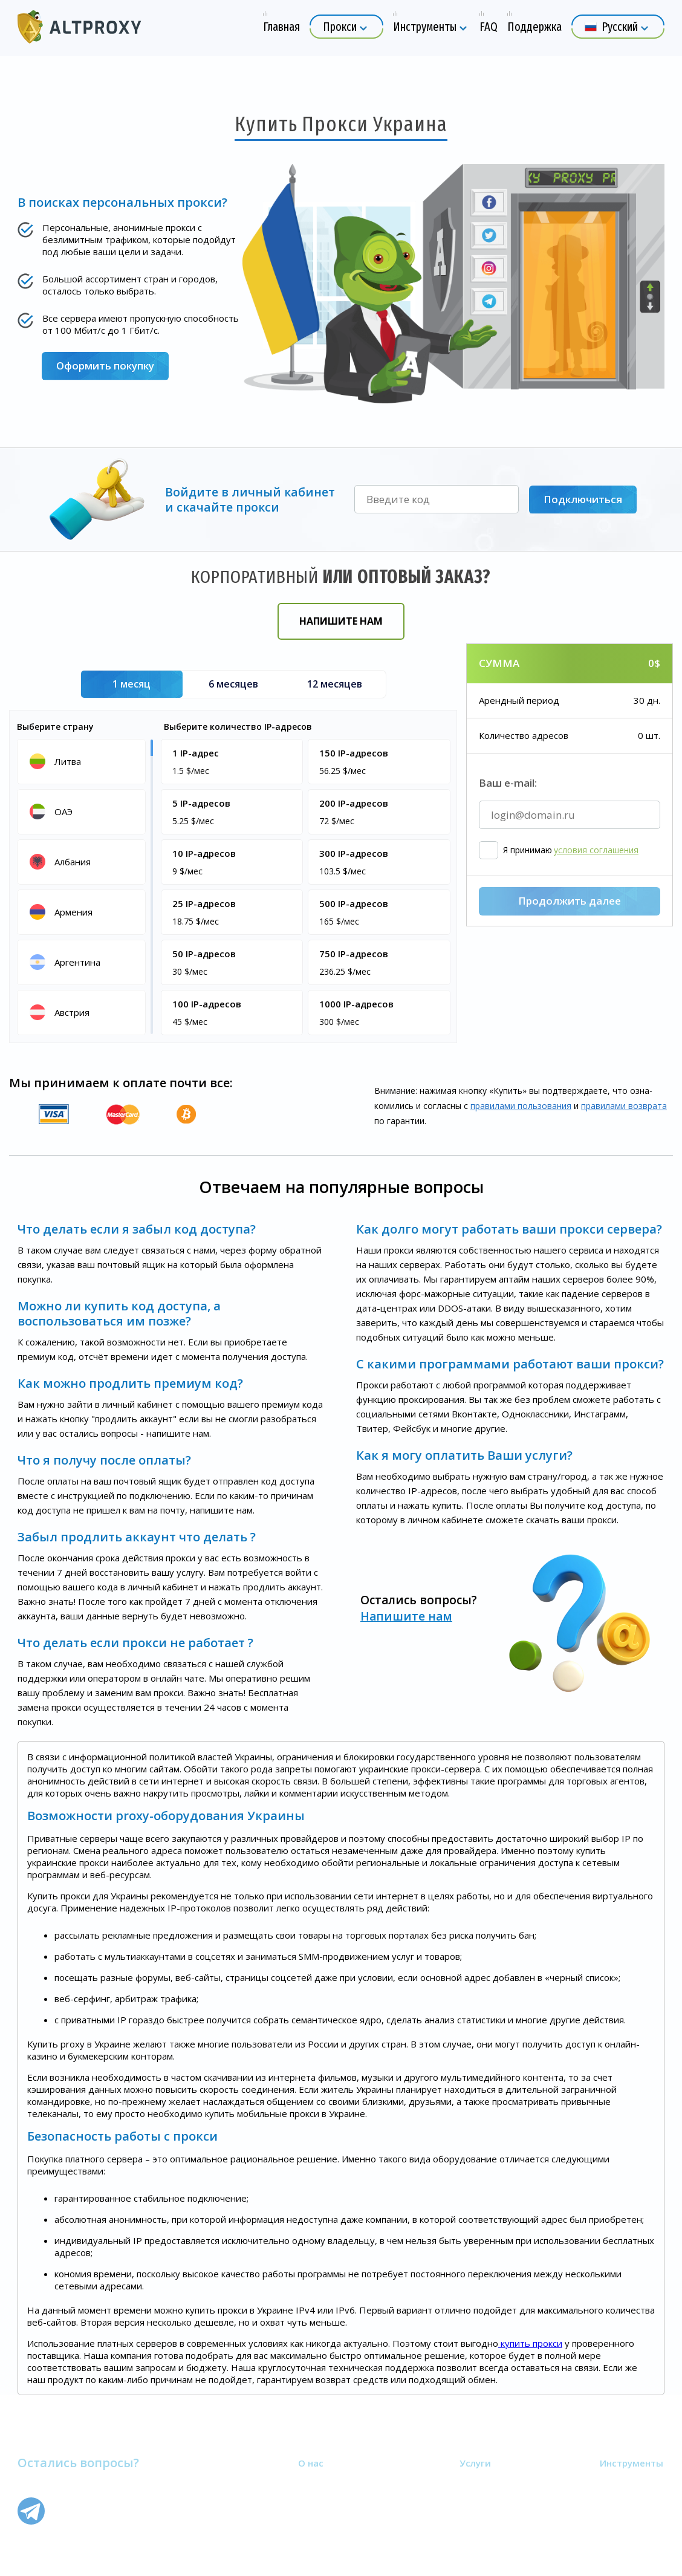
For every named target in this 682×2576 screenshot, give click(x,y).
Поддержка (323, 2510)
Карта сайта (324, 2525)
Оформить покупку (106, 365)
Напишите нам (341, 621)
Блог (610, 2496)
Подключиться (583, 499)
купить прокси (530, 2343)
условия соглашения (596, 917)
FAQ (307, 2496)
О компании (323, 2481)
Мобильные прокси (502, 2510)
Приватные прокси (501, 2481)
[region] (83, 886)
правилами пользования (520, 1105)
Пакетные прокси (498, 2496)
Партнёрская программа (351, 2539)
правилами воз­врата (624, 1105)
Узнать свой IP (632, 2481)
